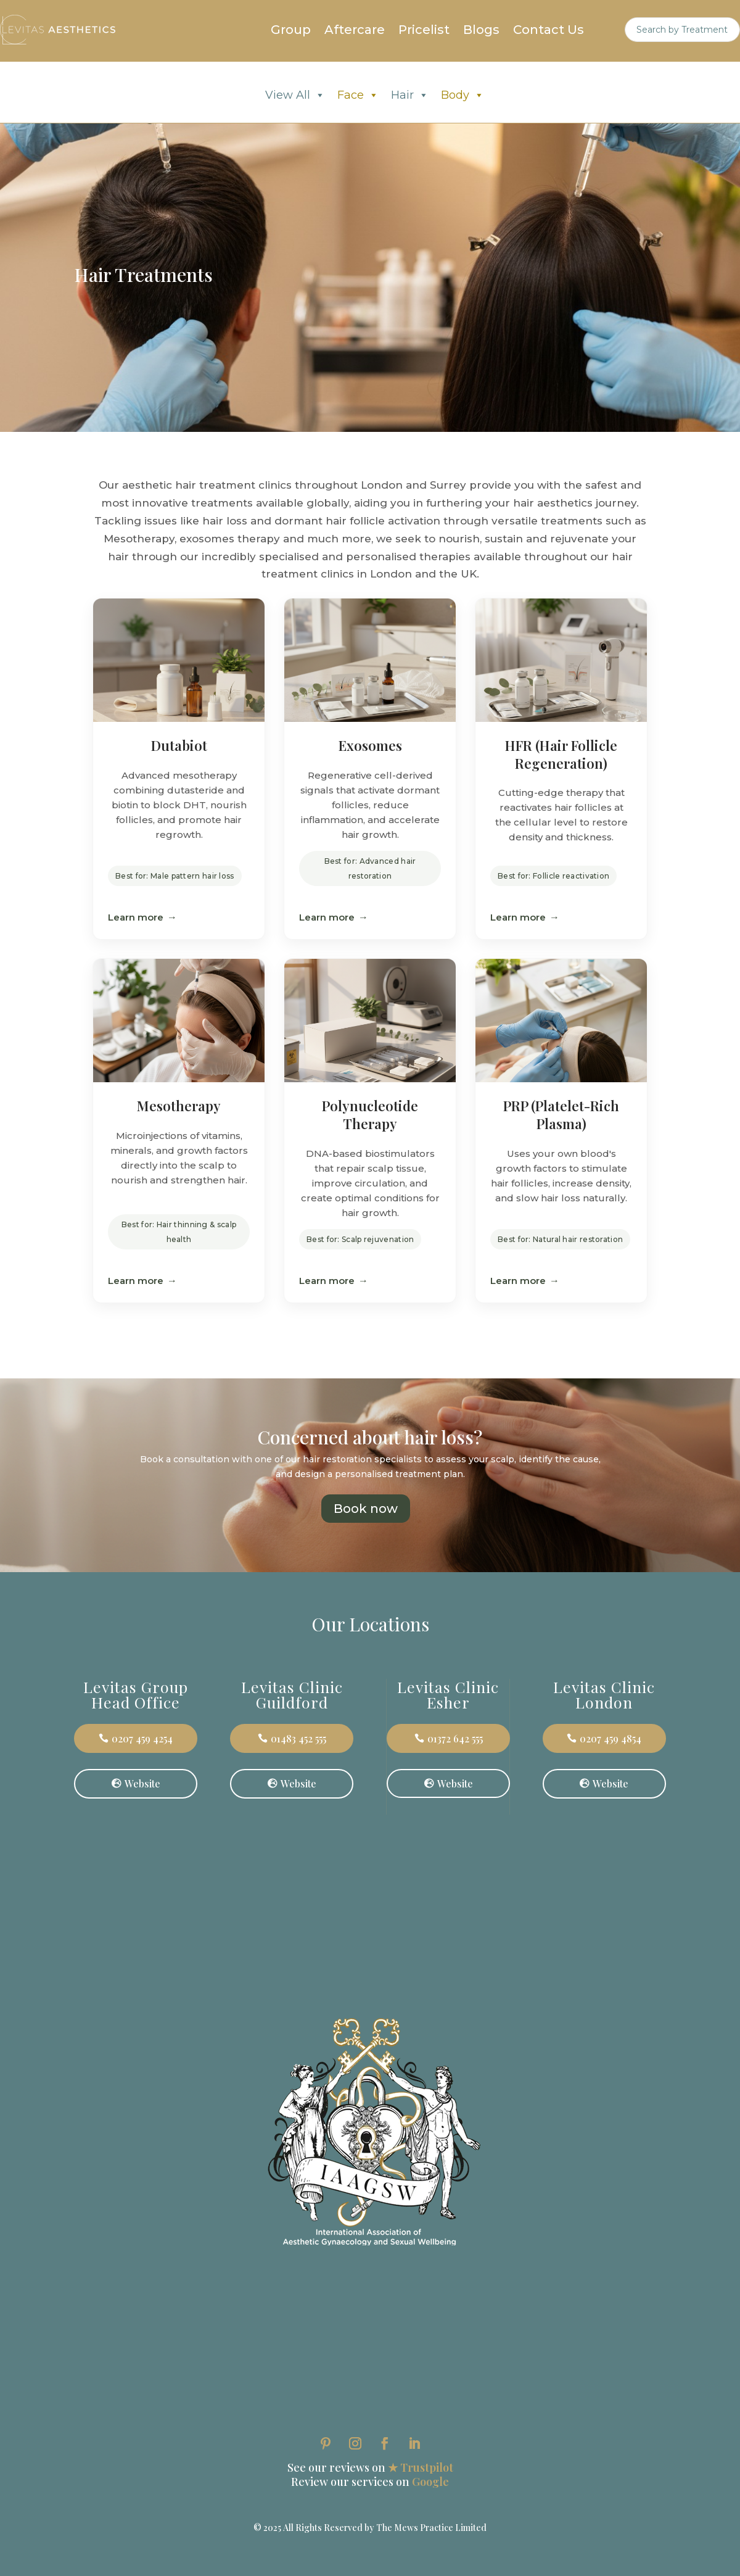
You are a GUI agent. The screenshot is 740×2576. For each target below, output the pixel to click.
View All (295, 95)
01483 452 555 (298, 1738)
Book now (366, 1508)
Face (358, 95)
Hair (410, 95)
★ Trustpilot (420, 2467)
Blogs (481, 31)
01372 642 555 (455, 1738)
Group (291, 31)
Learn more (135, 917)
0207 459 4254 (142, 1738)
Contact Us (548, 31)
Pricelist (424, 31)
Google (430, 2481)
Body (462, 95)
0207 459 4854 (610, 1738)
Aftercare (354, 31)
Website (142, 1783)
